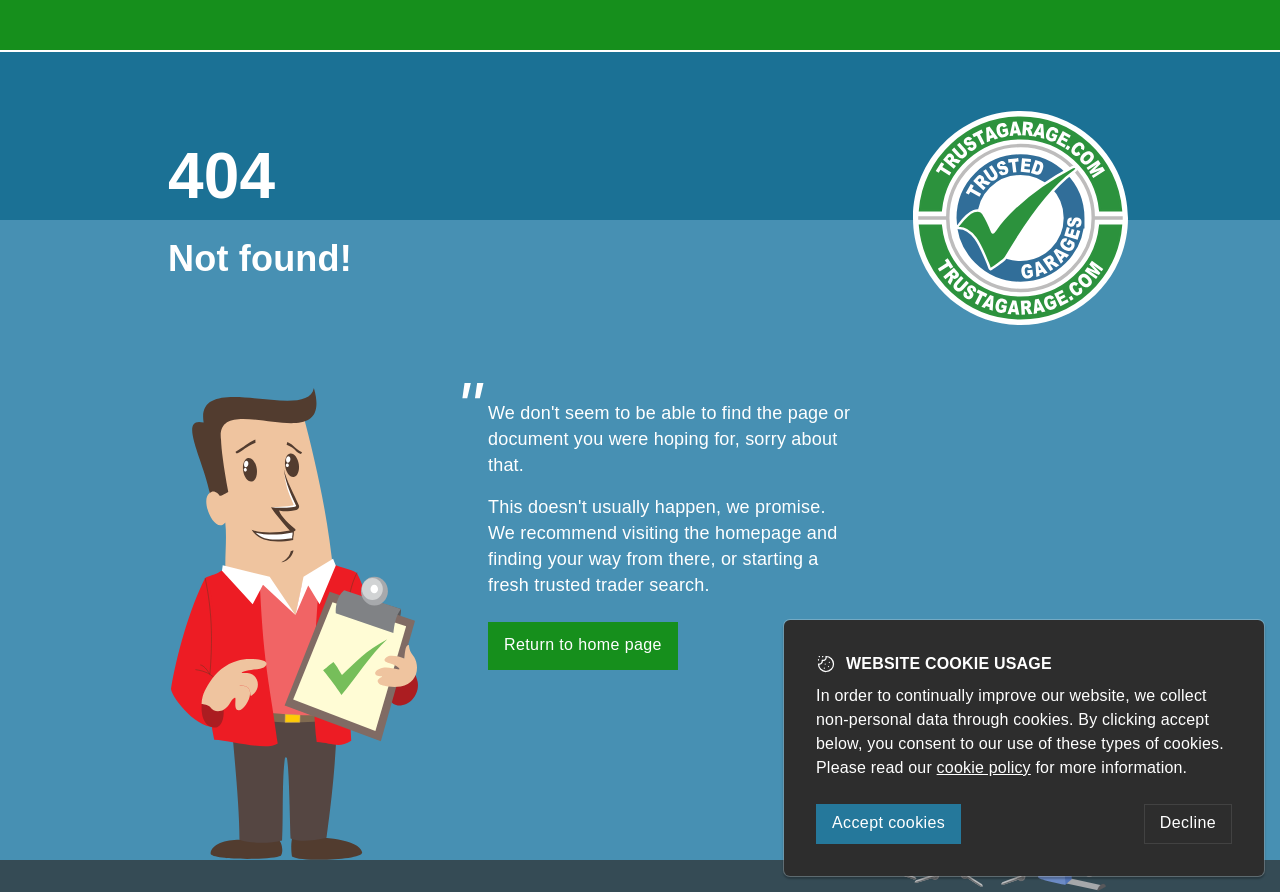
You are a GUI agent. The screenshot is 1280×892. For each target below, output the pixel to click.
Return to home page (583, 644)
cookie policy (984, 767)
